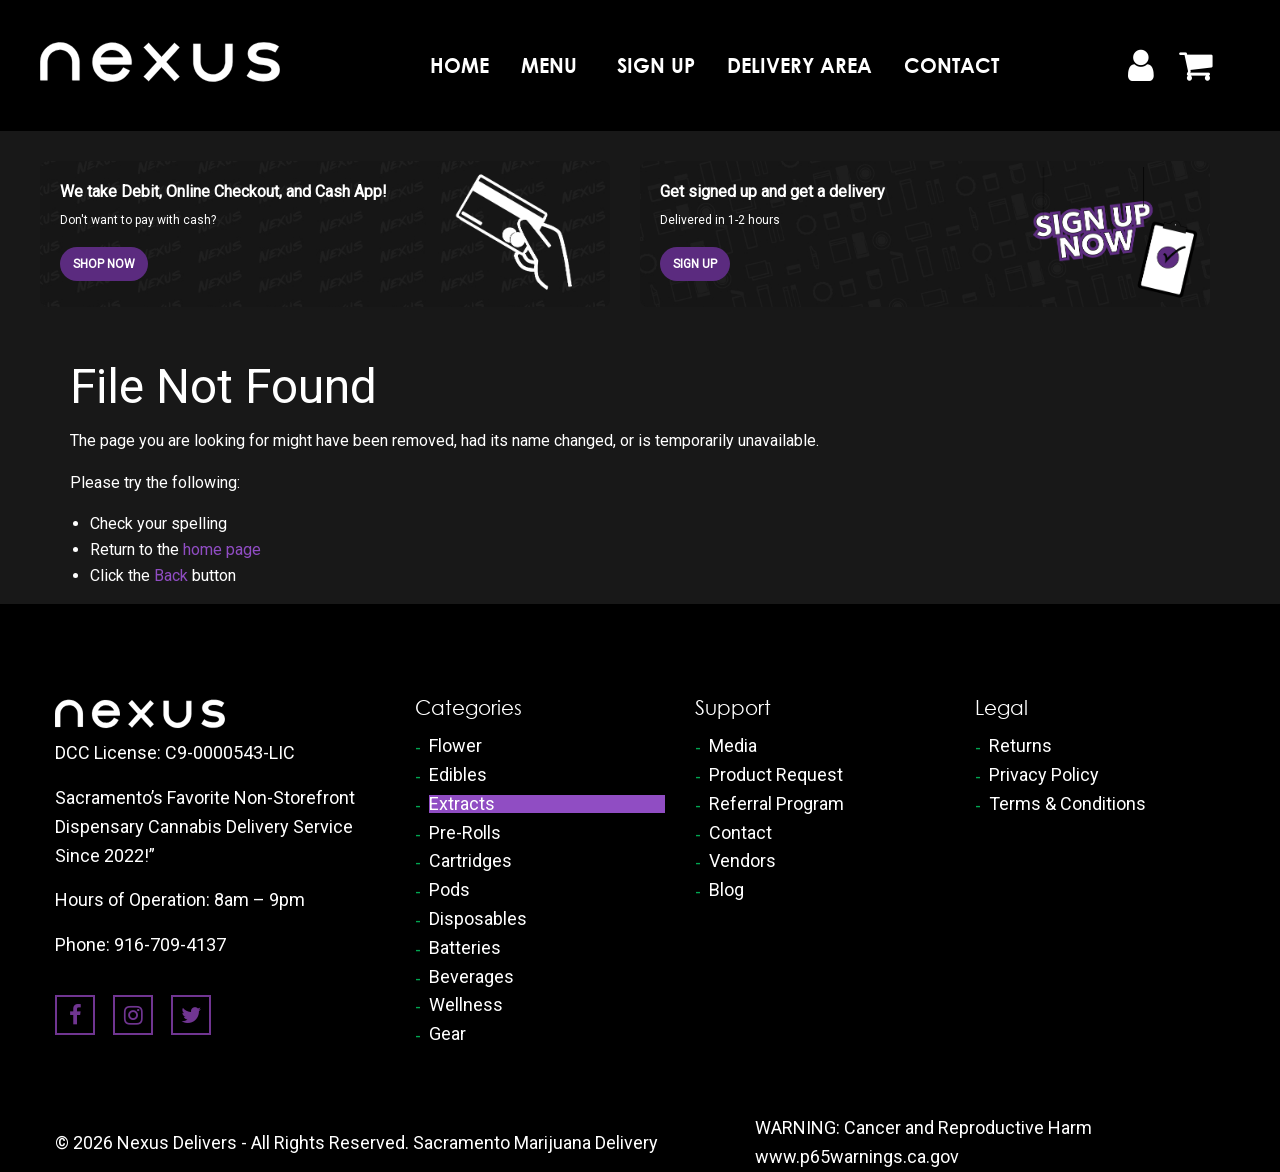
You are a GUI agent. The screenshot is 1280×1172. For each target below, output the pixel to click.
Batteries (465, 948)
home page (222, 549)
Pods (449, 890)
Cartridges (470, 861)
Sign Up (656, 65)
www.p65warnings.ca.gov (857, 1156)
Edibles (458, 775)
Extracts (462, 804)
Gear (447, 1034)
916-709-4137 (170, 944)
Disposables (478, 919)
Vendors (742, 861)
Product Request (776, 775)
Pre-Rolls (465, 833)
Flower (455, 746)
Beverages (471, 977)
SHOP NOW (104, 264)
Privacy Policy (1044, 775)
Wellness (466, 1005)
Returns (1020, 746)
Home (459, 65)
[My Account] (1140, 66)
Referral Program (776, 804)
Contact (951, 65)
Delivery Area (799, 65)
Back (171, 575)
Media (733, 746)
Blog (726, 890)
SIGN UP (695, 264)
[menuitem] (459, 65)
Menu (549, 65)
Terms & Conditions (1067, 804)
